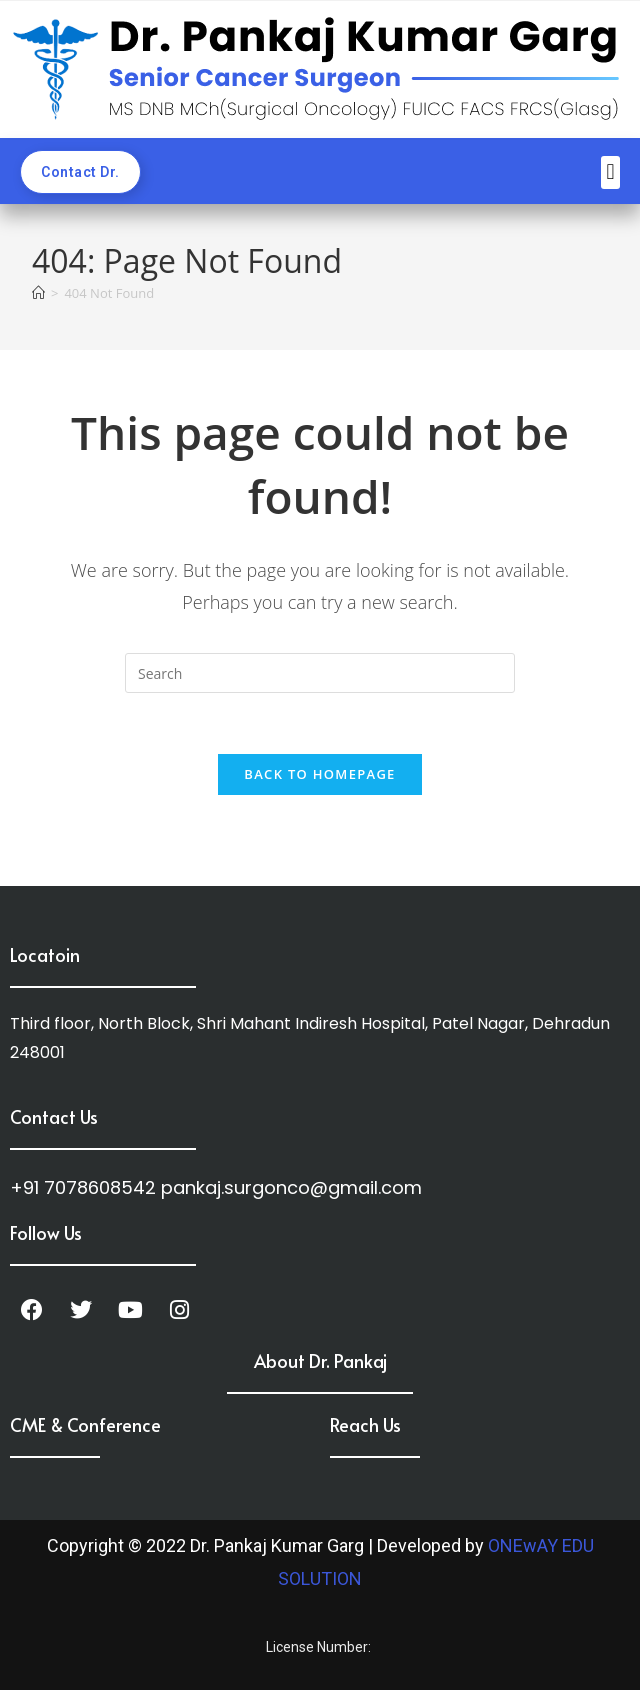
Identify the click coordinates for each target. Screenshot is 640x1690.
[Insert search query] (320, 673)
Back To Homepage (319, 774)
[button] (610, 172)
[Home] (38, 293)
